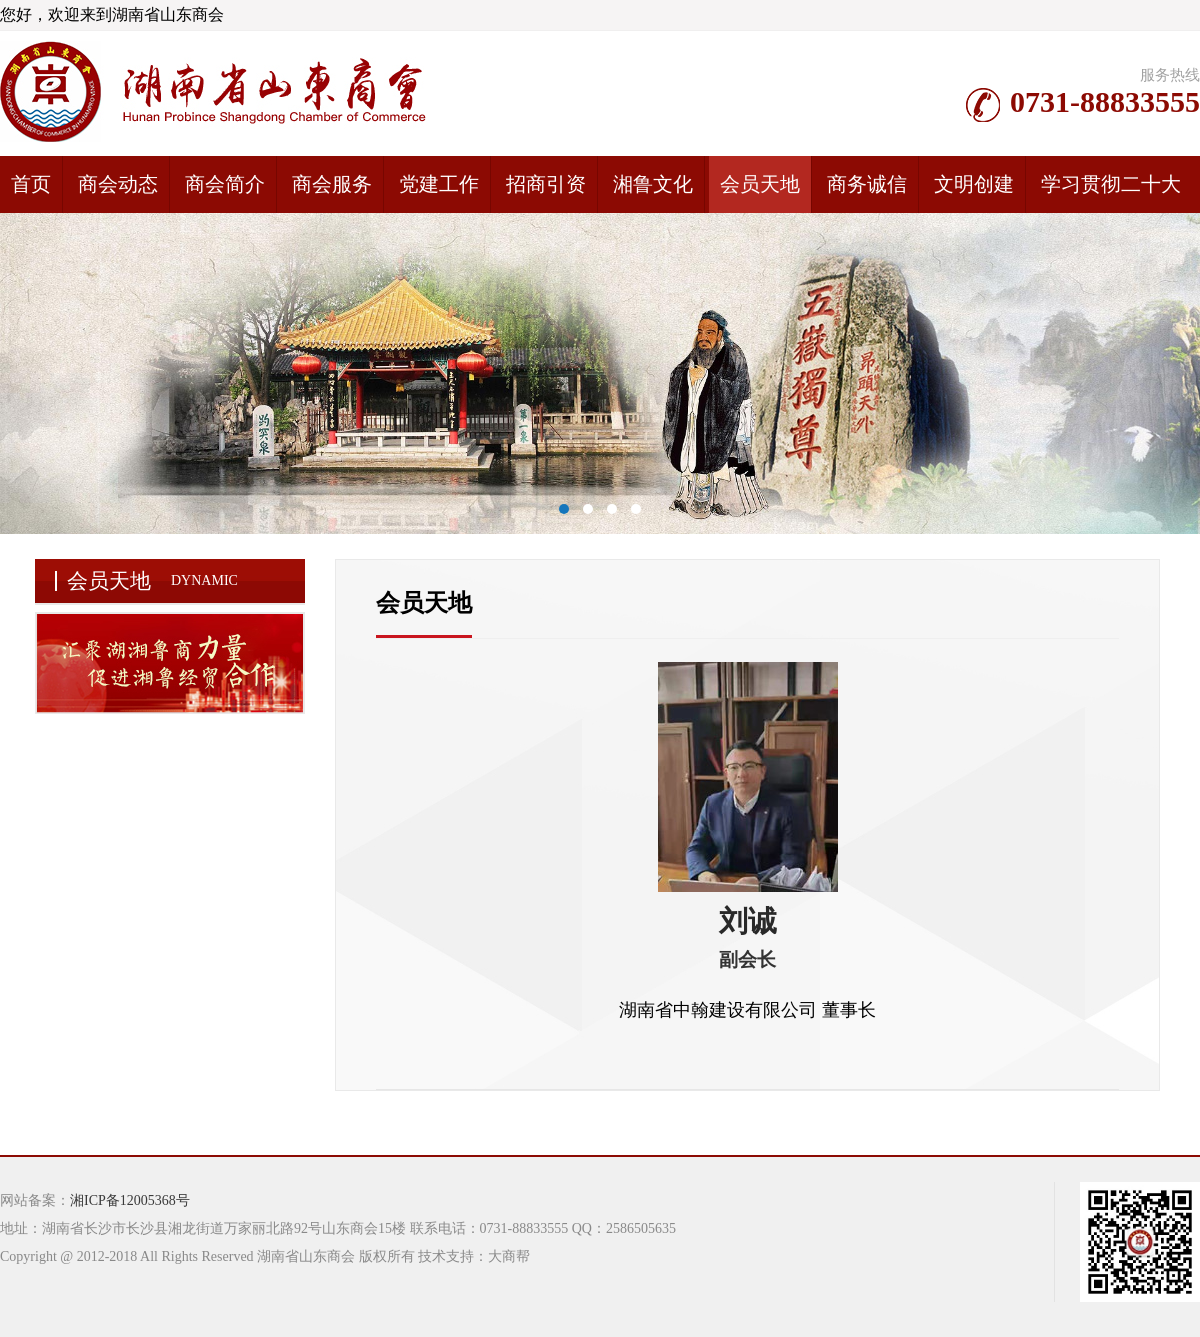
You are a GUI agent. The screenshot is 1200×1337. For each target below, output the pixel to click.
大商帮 (509, 1256)
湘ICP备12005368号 (130, 1200)
